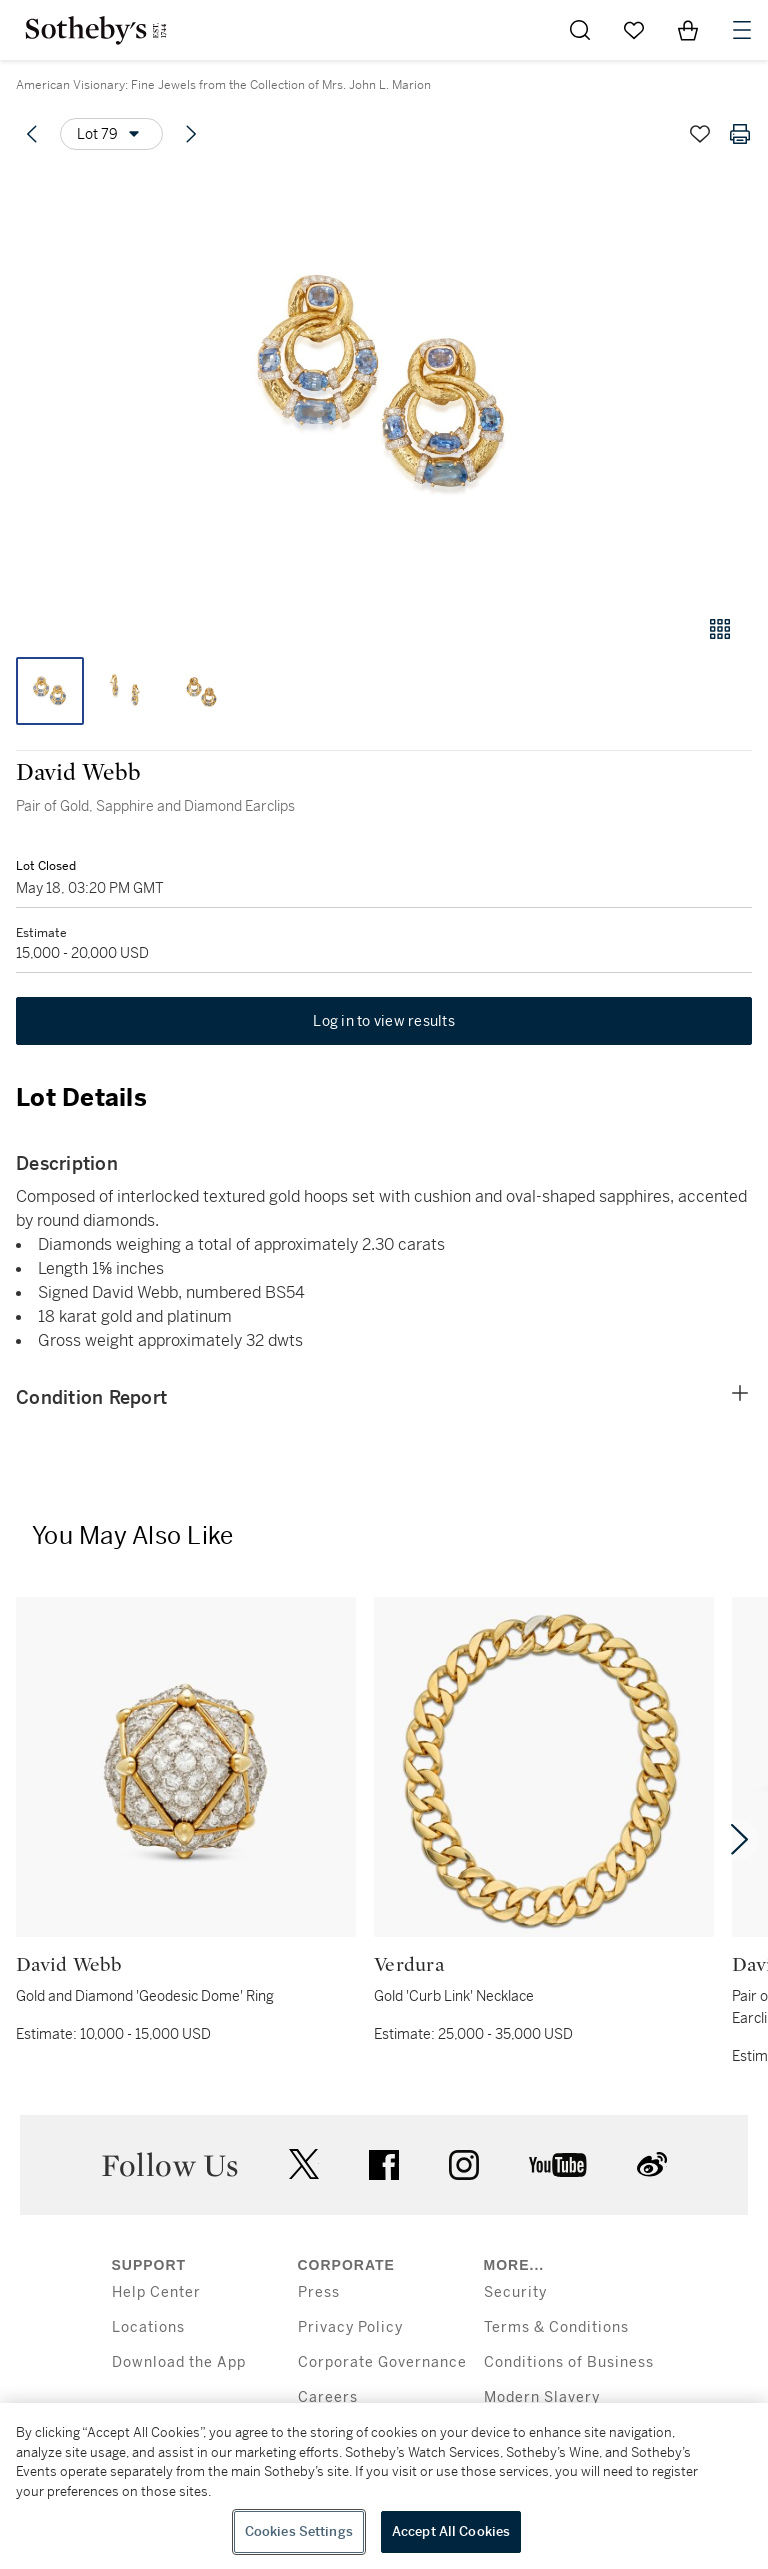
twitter (304, 2164)
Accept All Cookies (451, 2531)
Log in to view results (384, 1021)
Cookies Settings (299, 2531)
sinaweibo (652, 2164)
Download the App (179, 2362)
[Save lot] (700, 134)
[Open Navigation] (742, 30)
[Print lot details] (740, 134)
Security (515, 2292)
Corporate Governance (382, 2362)
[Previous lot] (32, 134)
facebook (384, 2165)
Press (319, 2292)
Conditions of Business (569, 2362)
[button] (384, 383)
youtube (558, 2165)
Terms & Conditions (556, 2327)
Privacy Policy (350, 2327)
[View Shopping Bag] (688, 30)
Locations (148, 2327)
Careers (328, 2397)
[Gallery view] (720, 629)
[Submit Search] (580, 30)
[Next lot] (191, 134)
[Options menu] (111, 134)
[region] (384, 2486)
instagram (464, 2165)
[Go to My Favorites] (634, 30)
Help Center (156, 2292)
